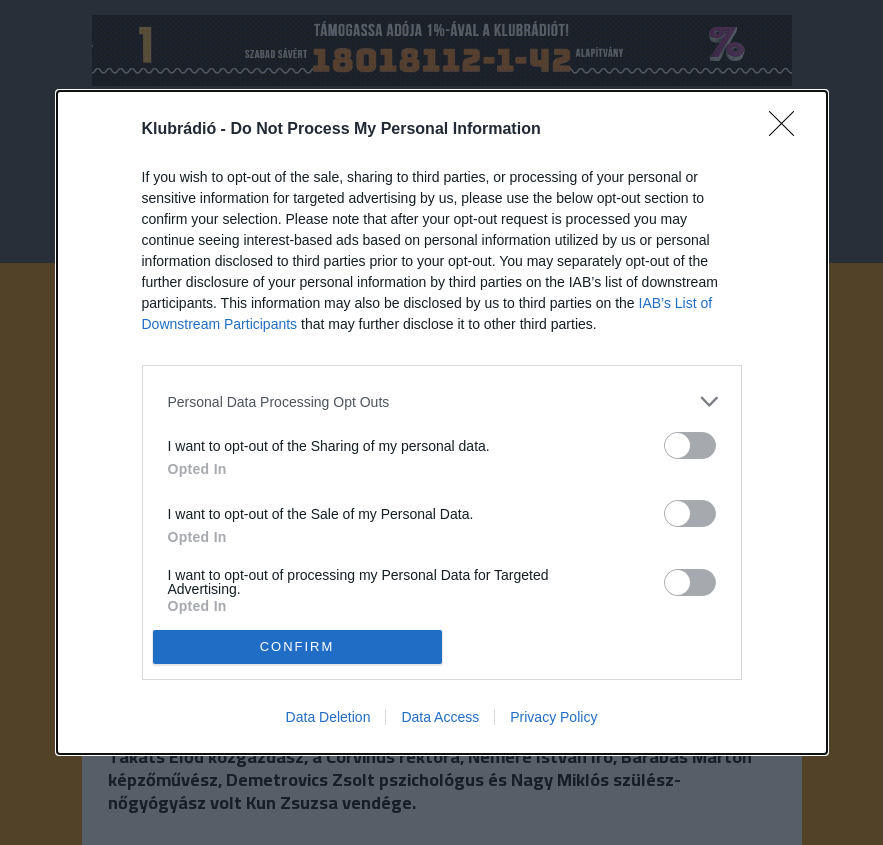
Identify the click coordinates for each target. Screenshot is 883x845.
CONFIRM (297, 645)
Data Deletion (328, 717)
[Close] (788, 130)
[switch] (690, 445)
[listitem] (442, 401)
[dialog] (442, 422)
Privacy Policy (553, 717)
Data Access (440, 717)
